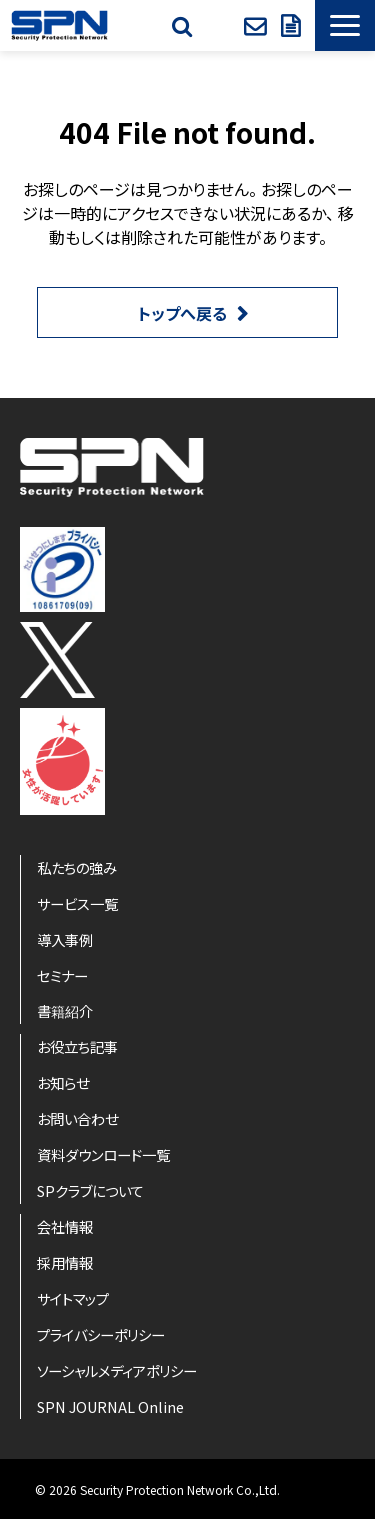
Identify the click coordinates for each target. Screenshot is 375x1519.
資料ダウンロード (293, 26)
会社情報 (65, 1226)
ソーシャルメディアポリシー (117, 1370)
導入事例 (65, 939)
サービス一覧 (77, 903)
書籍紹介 (65, 1010)
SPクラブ (220, 26)
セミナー (62, 975)
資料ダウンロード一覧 (103, 1154)
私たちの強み (77, 867)
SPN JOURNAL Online (110, 1406)
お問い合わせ (257, 26)
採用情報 (65, 1262)
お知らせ (63, 1082)
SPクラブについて (90, 1190)
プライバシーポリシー (101, 1334)
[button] (345, 25)
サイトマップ (73, 1298)
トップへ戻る (182, 313)
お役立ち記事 (77, 1046)
